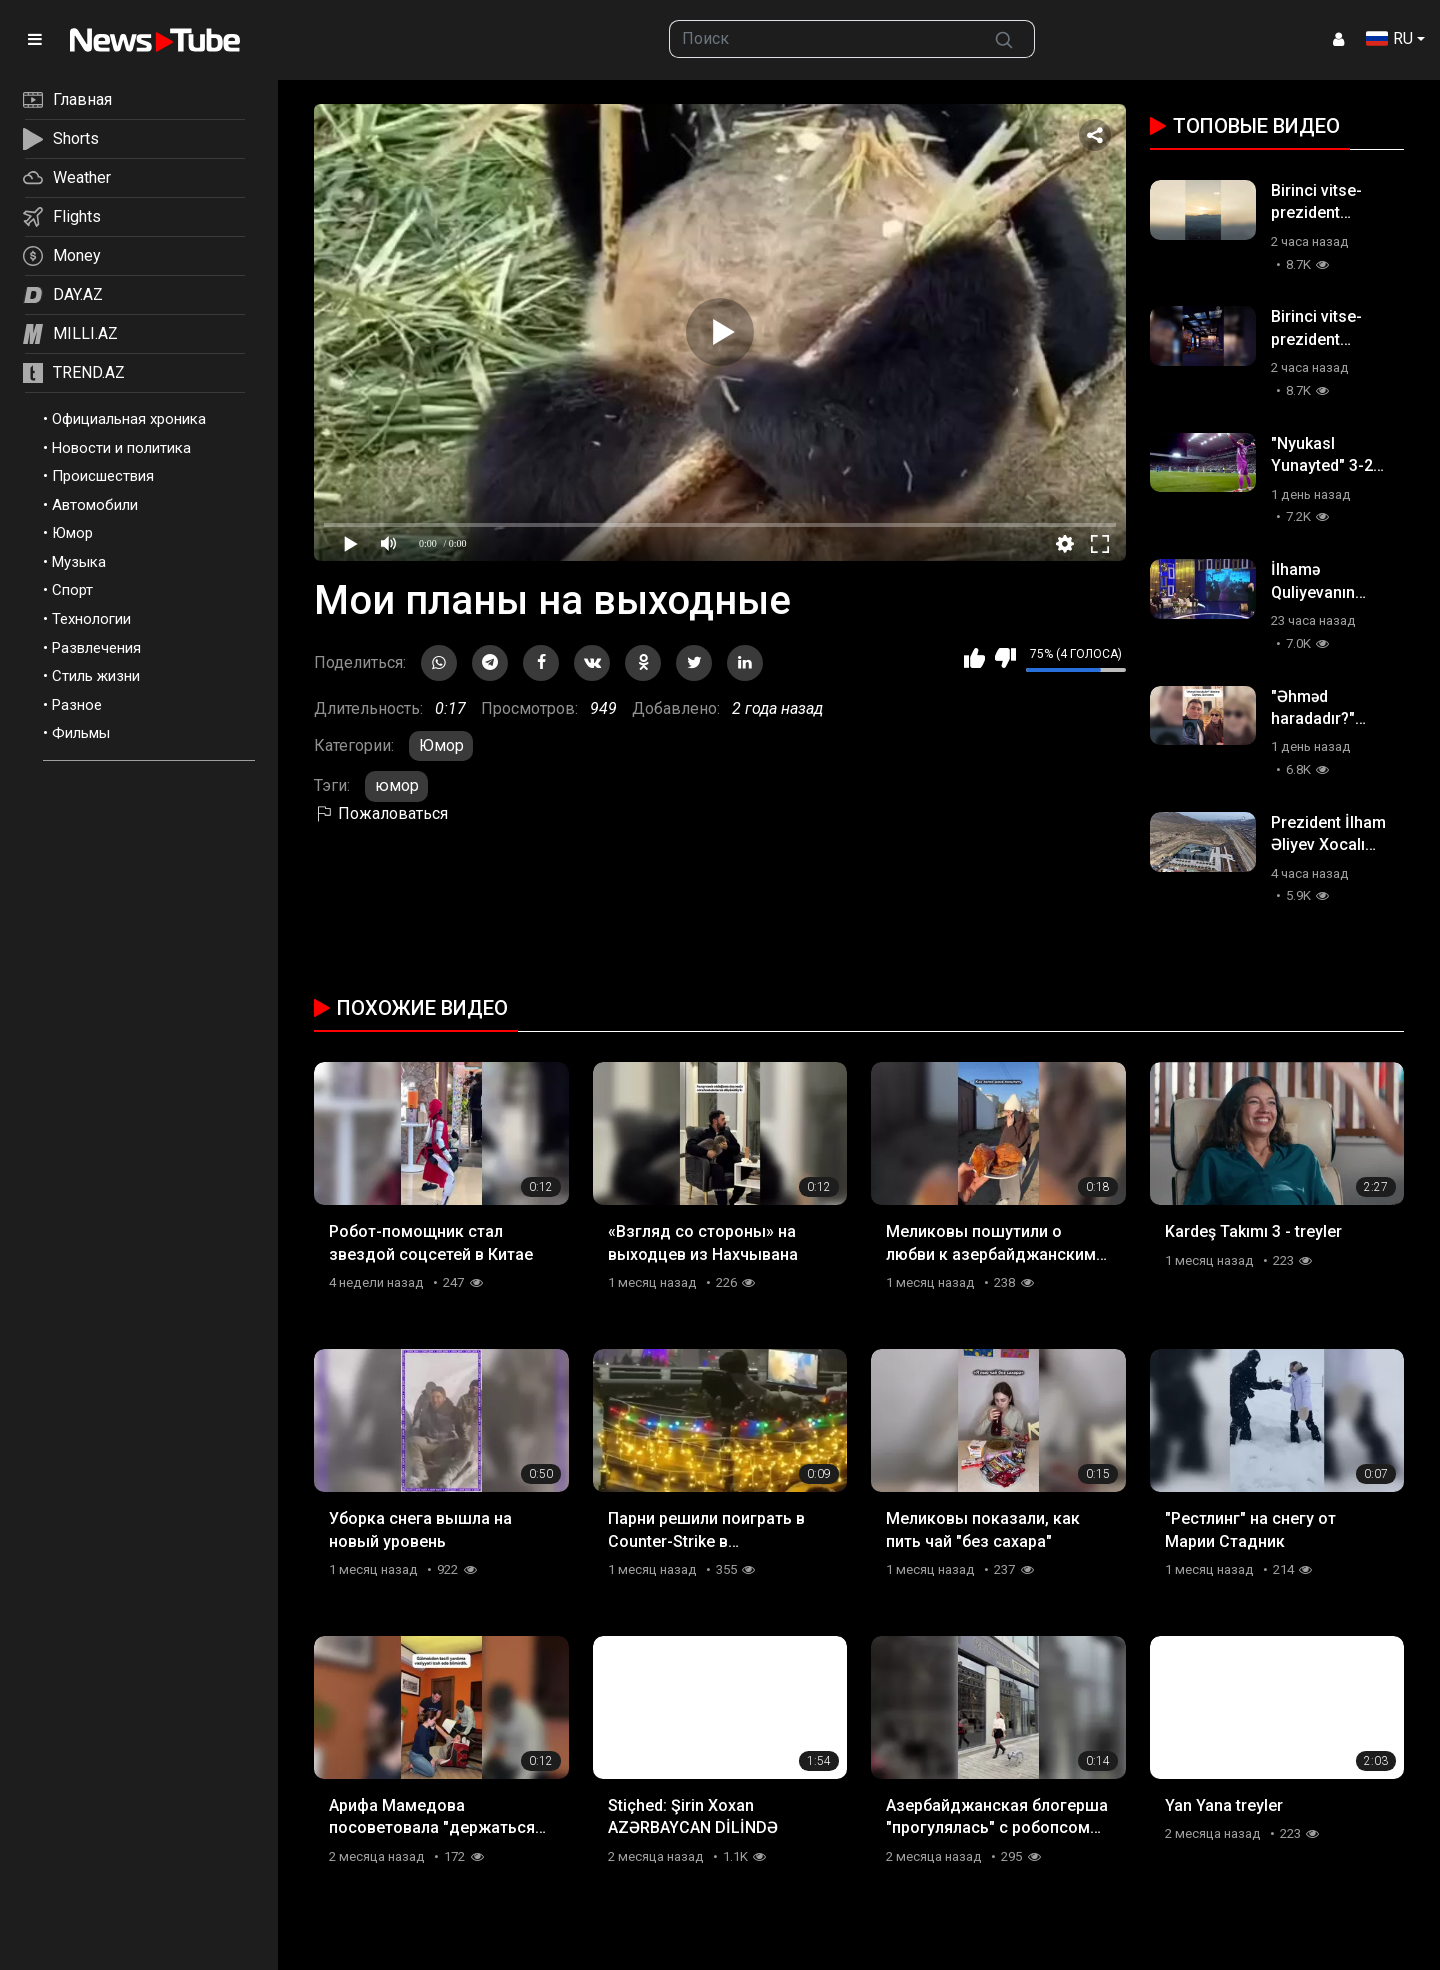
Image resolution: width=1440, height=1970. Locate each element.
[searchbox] (822, 39)
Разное (77, 705)
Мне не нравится (1005, 658)
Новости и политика (121, 448)
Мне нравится (974, 658)
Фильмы (81, 733)
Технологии (91, 619)
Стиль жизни (96, 676)
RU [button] (1389, 38)
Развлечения (96, 648)
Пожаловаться (381, 813)
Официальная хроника (129, 419)
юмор (397, 785)
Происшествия (103, 476)
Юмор (72, 533)
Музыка (79, 562)
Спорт (72, 590)
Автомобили (95, 505)
